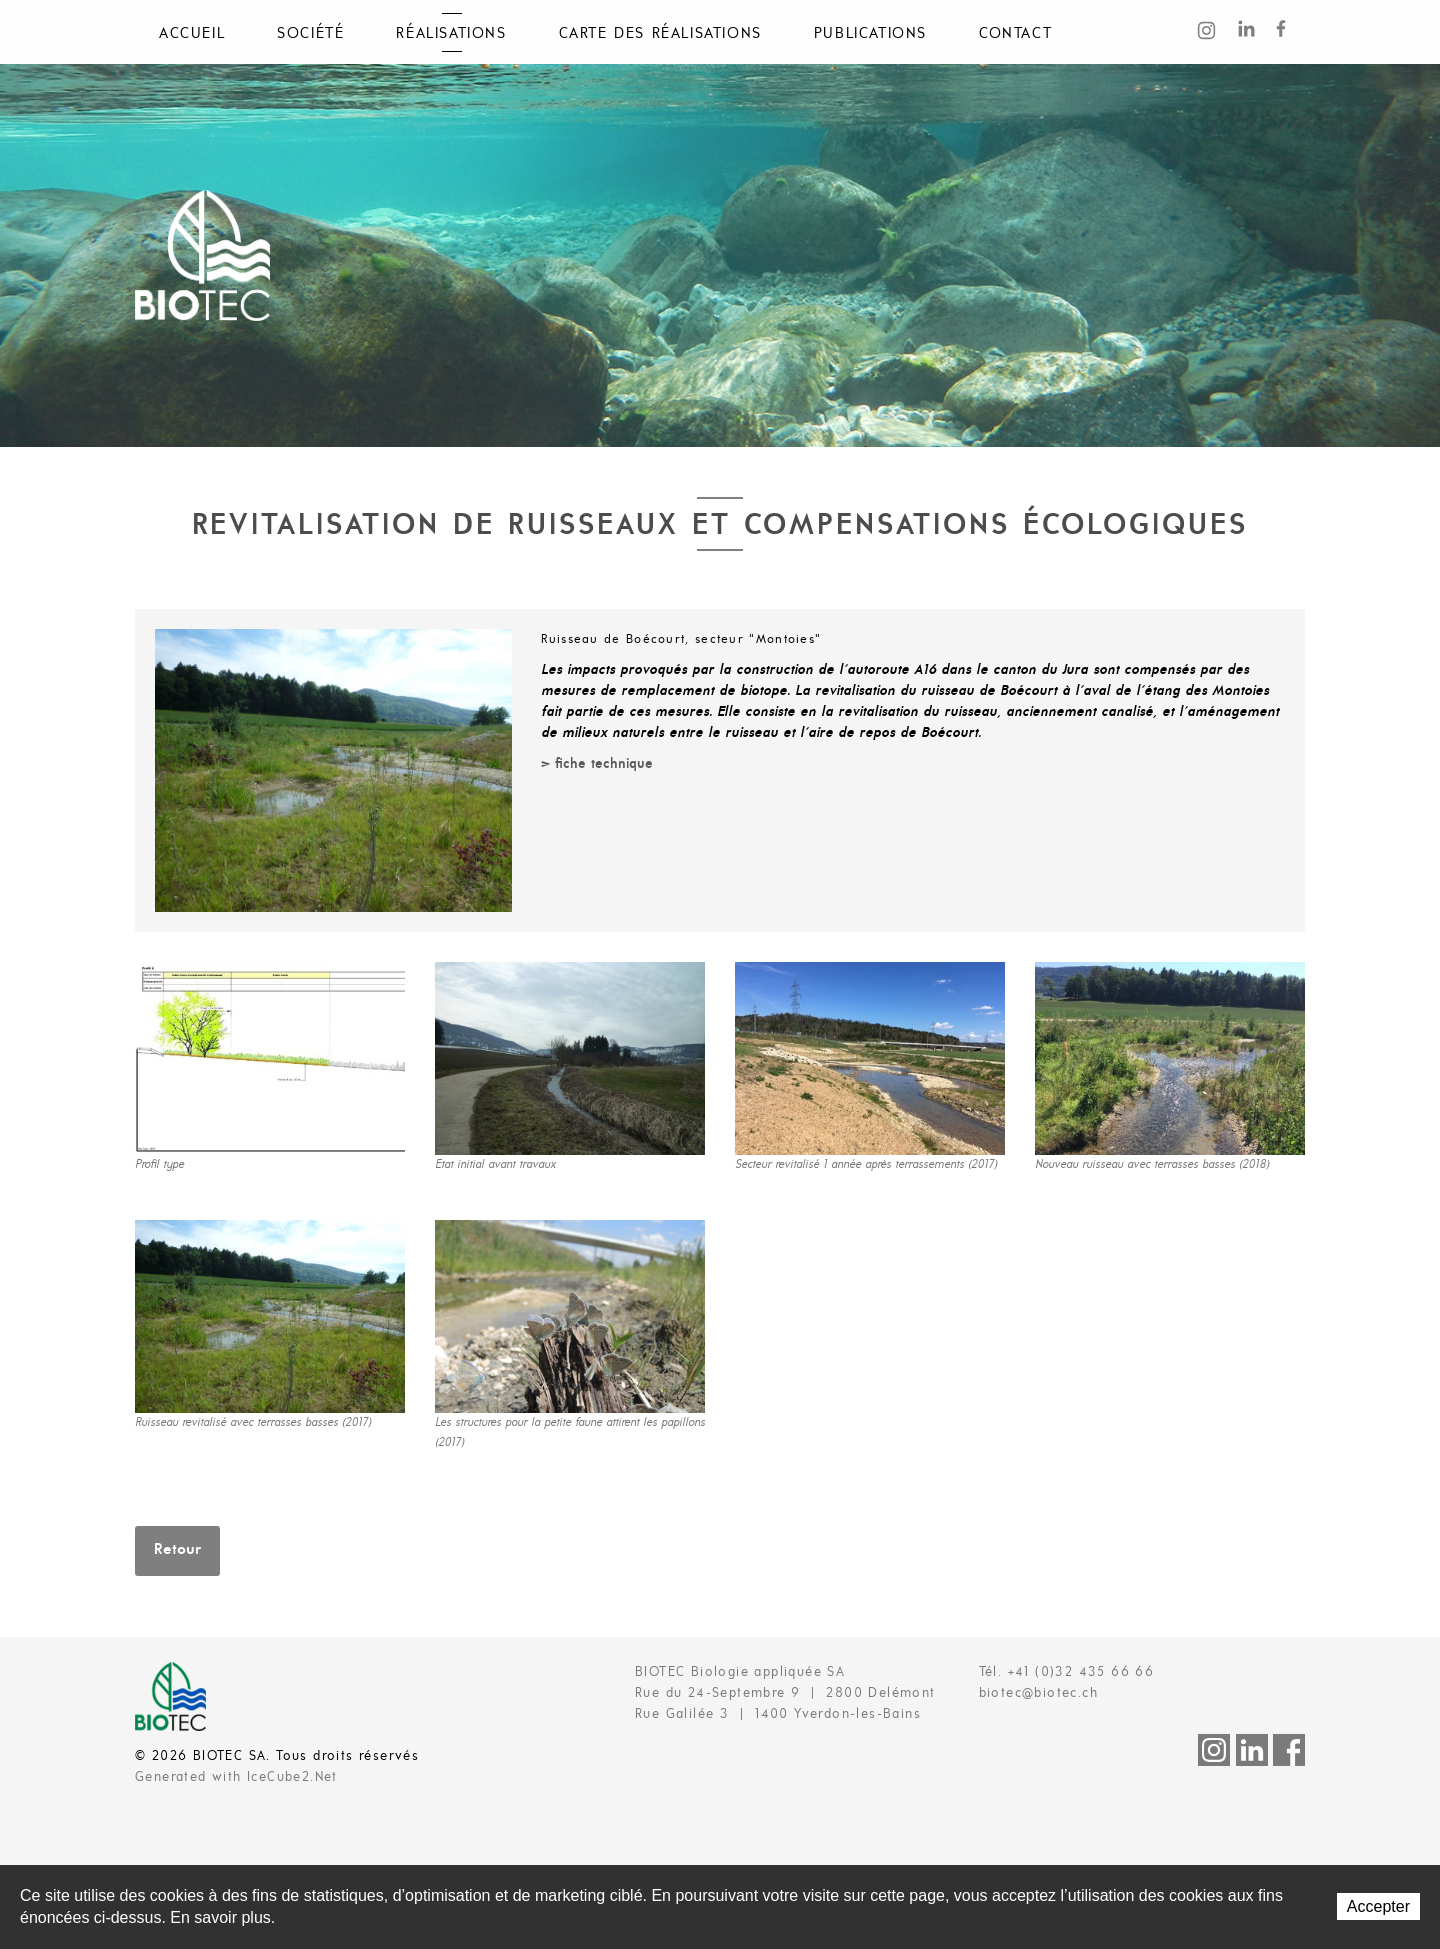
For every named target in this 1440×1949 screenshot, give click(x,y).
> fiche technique (597, 764)
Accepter (1378, 1906)
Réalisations (451, 34)
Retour (177, 1550)
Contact (1015, 34)
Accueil (192, 34)
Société (310, 34)
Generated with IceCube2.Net (236, 1777)
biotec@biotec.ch (1038, 1693)
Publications (870, 34)
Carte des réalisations (660, 34)
